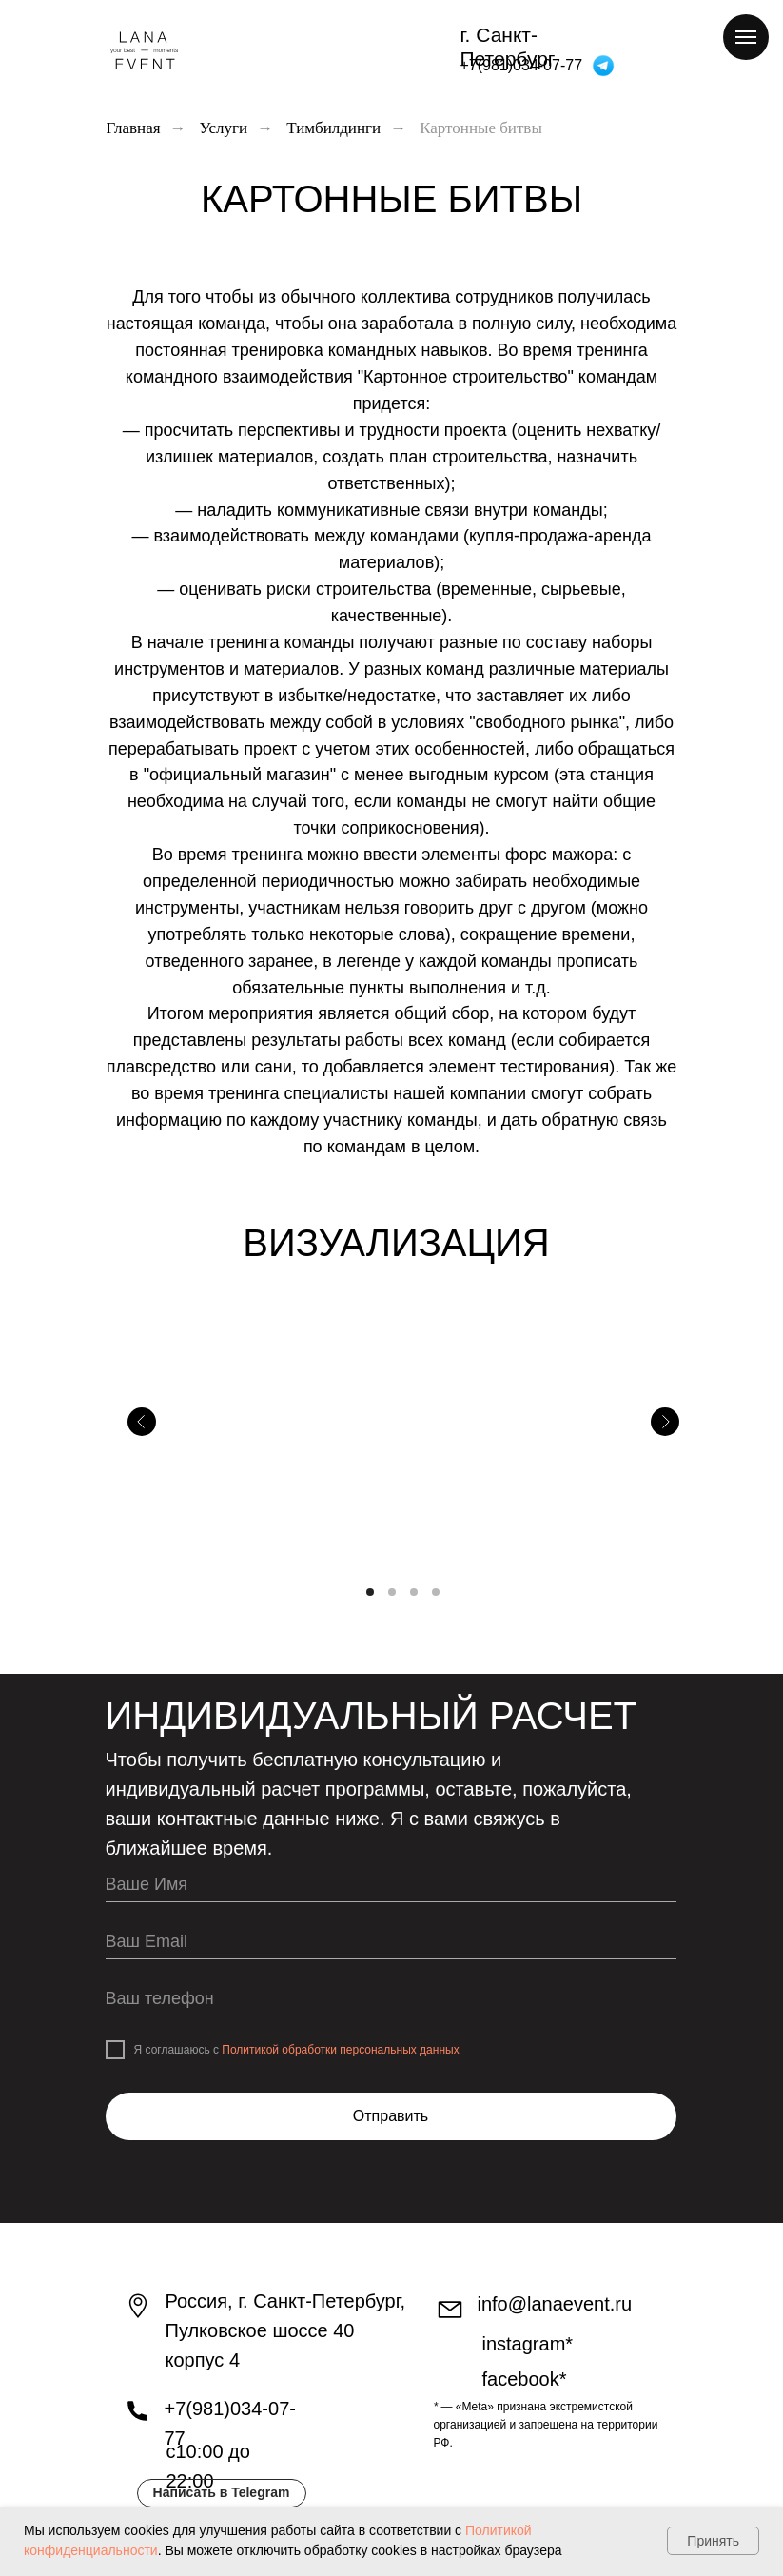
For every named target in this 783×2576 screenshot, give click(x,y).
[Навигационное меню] (745, 37)
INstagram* (528, 2343)
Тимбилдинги (333, 128)
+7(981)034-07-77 (521, 65)
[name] (391, 1885)
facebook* (524, 2379)
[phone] (391, 1999)
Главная (134, 128)
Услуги (224, 128)
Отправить (390, 2116)
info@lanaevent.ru (555, 2303)
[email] (391, 1942)
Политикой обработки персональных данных (340, 2049)
